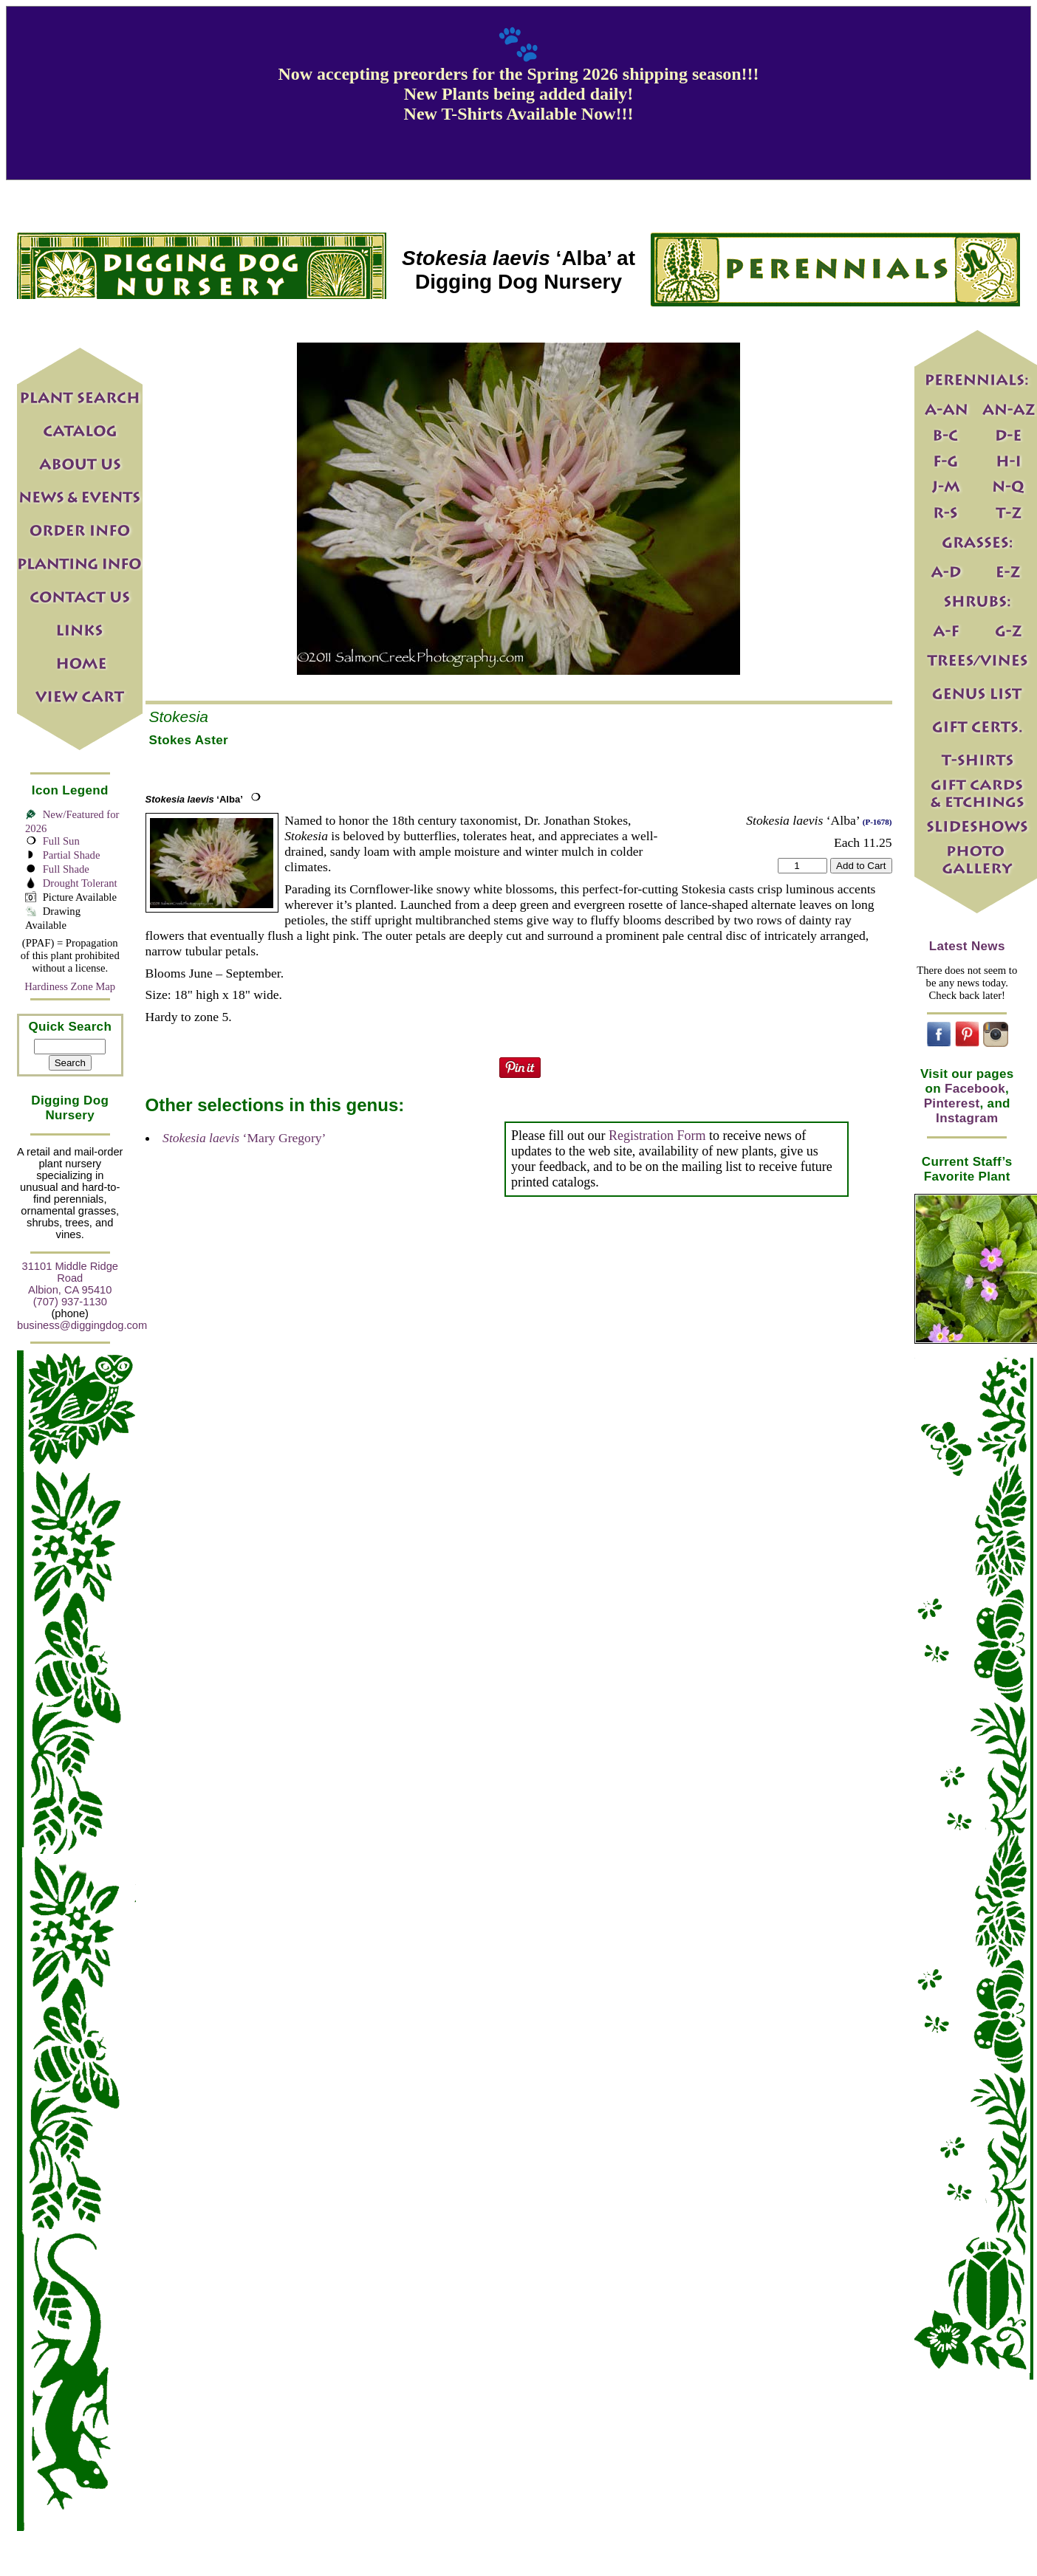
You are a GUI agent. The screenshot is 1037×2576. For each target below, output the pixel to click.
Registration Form (657, 1135)
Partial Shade (71, 855)
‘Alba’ (194, 799)
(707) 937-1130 (70, 1302)
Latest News (967, 946)
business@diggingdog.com (82, 1325)
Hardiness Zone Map (69, 986)
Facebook (975, 1089)
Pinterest (952, 1103)
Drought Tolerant (80, 883)
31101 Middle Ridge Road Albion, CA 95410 (70, 1278)
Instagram (967, 1118)
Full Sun (61, 841)
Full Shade (66, 869)
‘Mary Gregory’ (244, 1137)
